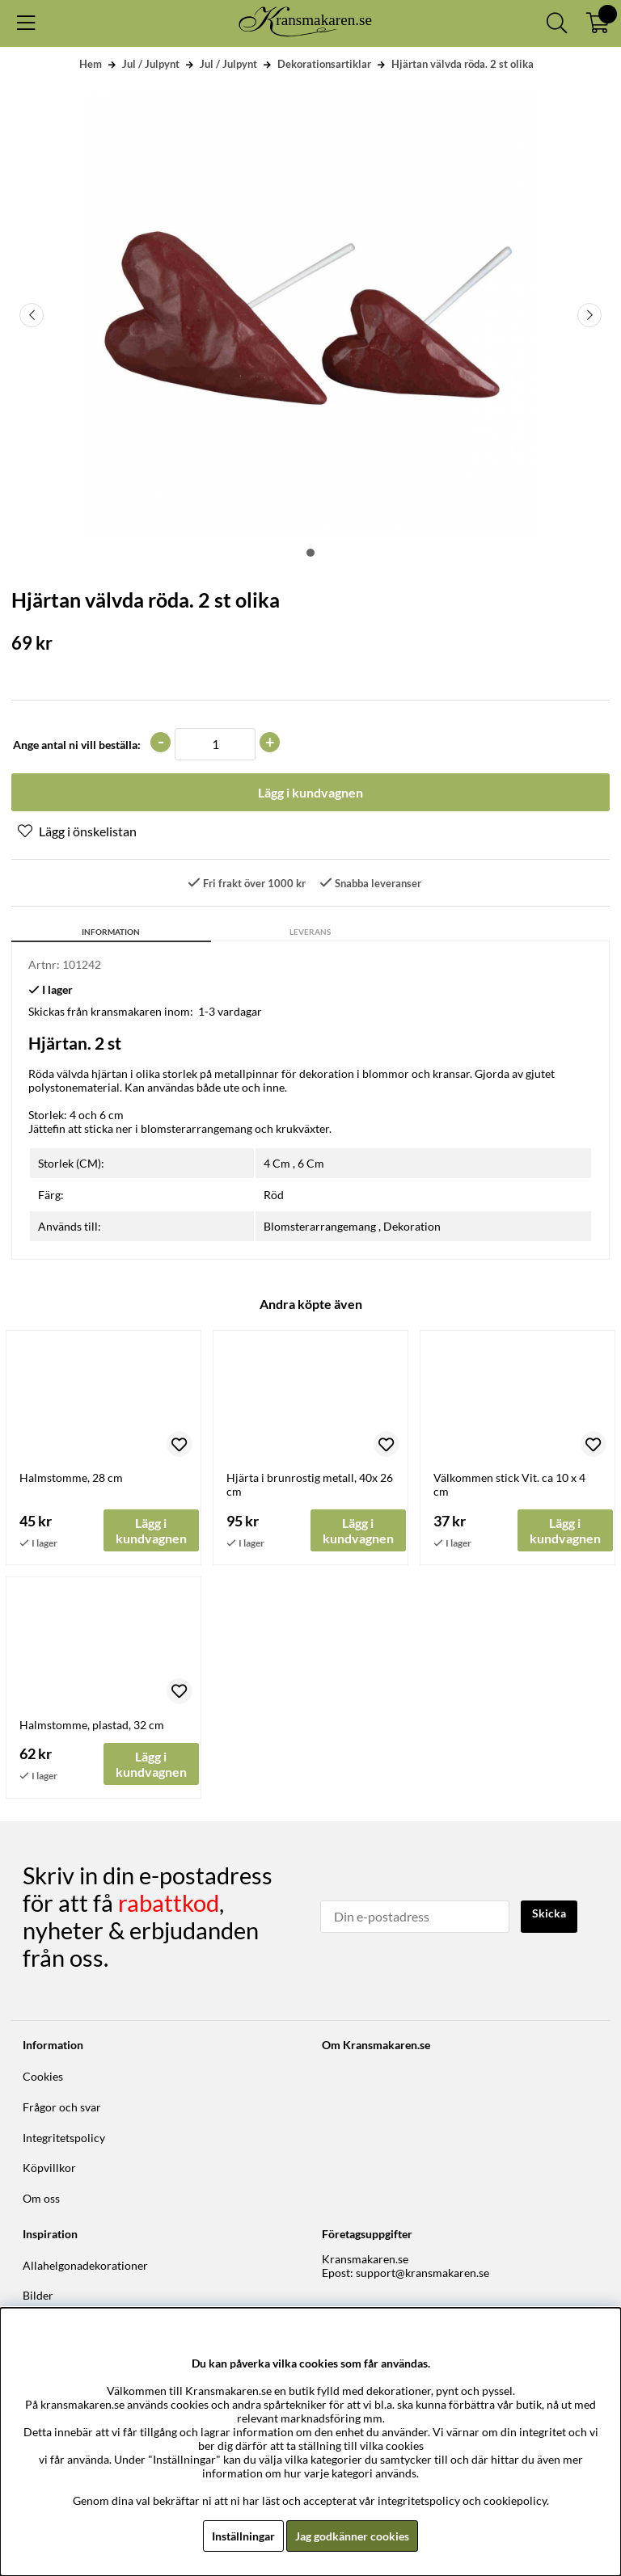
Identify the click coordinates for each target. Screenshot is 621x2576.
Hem (90, 63)
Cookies (43, 2076)
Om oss (41, 2198)
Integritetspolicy (64, 2138)
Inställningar (243, 2536)
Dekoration (412, 1226)
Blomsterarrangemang (320, 1226)
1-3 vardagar (230, 1011)
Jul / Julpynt (151, 63)
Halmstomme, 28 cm (71, 1477)
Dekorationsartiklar (324, 63)
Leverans (310, 932)
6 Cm (311, 1163)
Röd (274, 1195)
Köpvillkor (49, 2167)
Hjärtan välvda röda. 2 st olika (462, 63)
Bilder (38, 2295)
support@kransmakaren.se (422, 2272)
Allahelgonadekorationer (85, 2265)
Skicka (549, 1913)
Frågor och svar (62, 2107)
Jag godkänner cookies (352, 2536)
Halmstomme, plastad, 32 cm (91, 1725)
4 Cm (277, 1163)
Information (111, 932)
